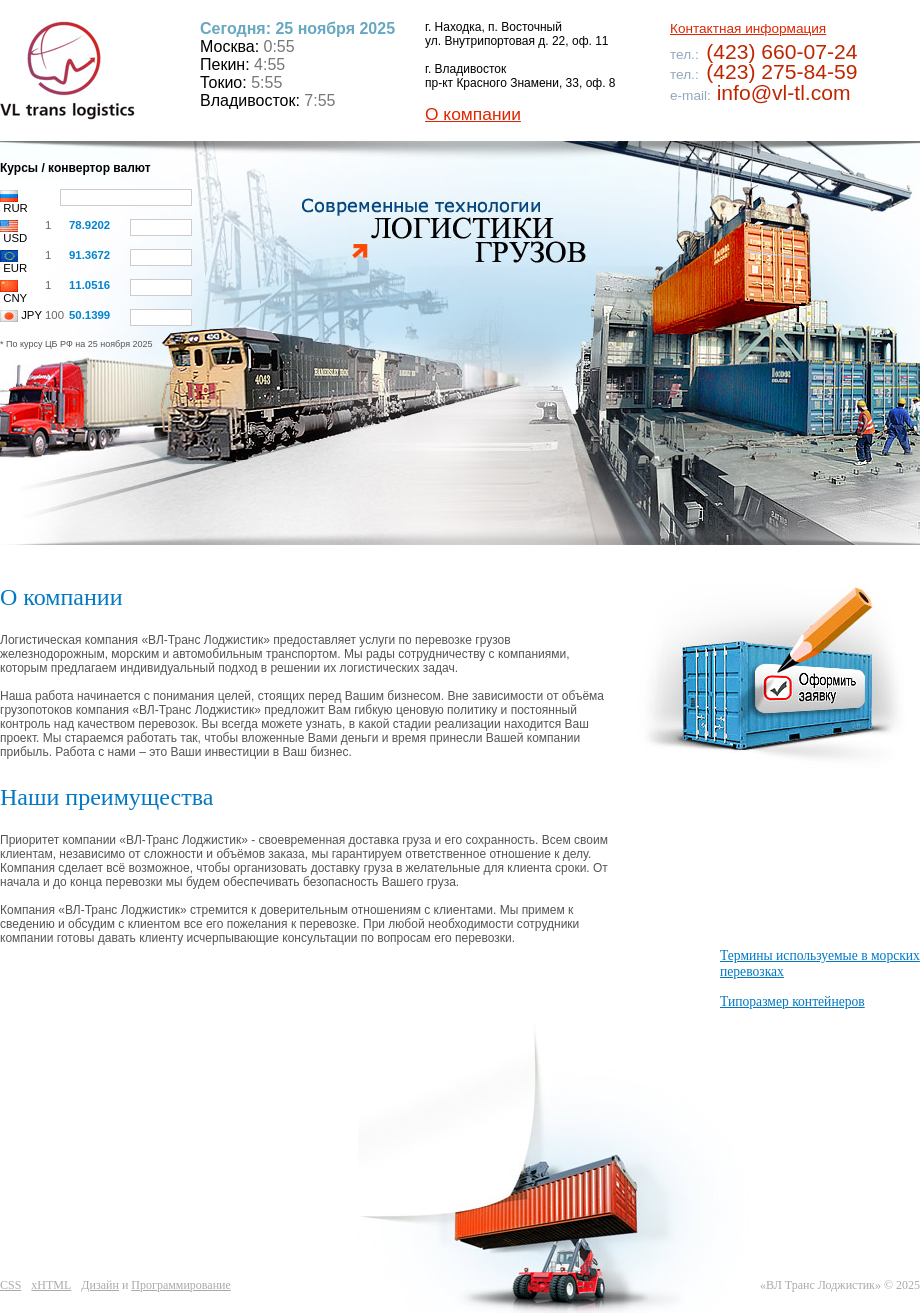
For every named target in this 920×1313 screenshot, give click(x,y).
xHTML (51, 1285)
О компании (473, 114)
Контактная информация (748, 28)
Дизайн (100, 1285)
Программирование (181, 1285)
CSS (10, 1285)
